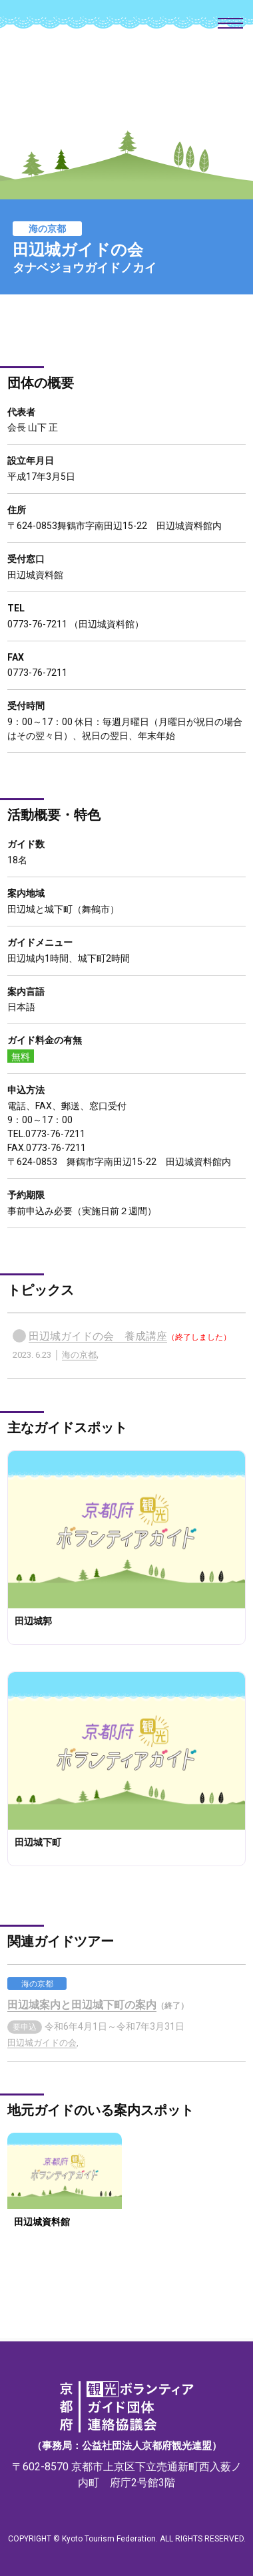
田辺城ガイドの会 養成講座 (98, 1336)
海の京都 (79, 1355)
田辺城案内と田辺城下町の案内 (81, 2004)
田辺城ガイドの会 (42, 2043)
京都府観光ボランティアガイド (126, 80)
